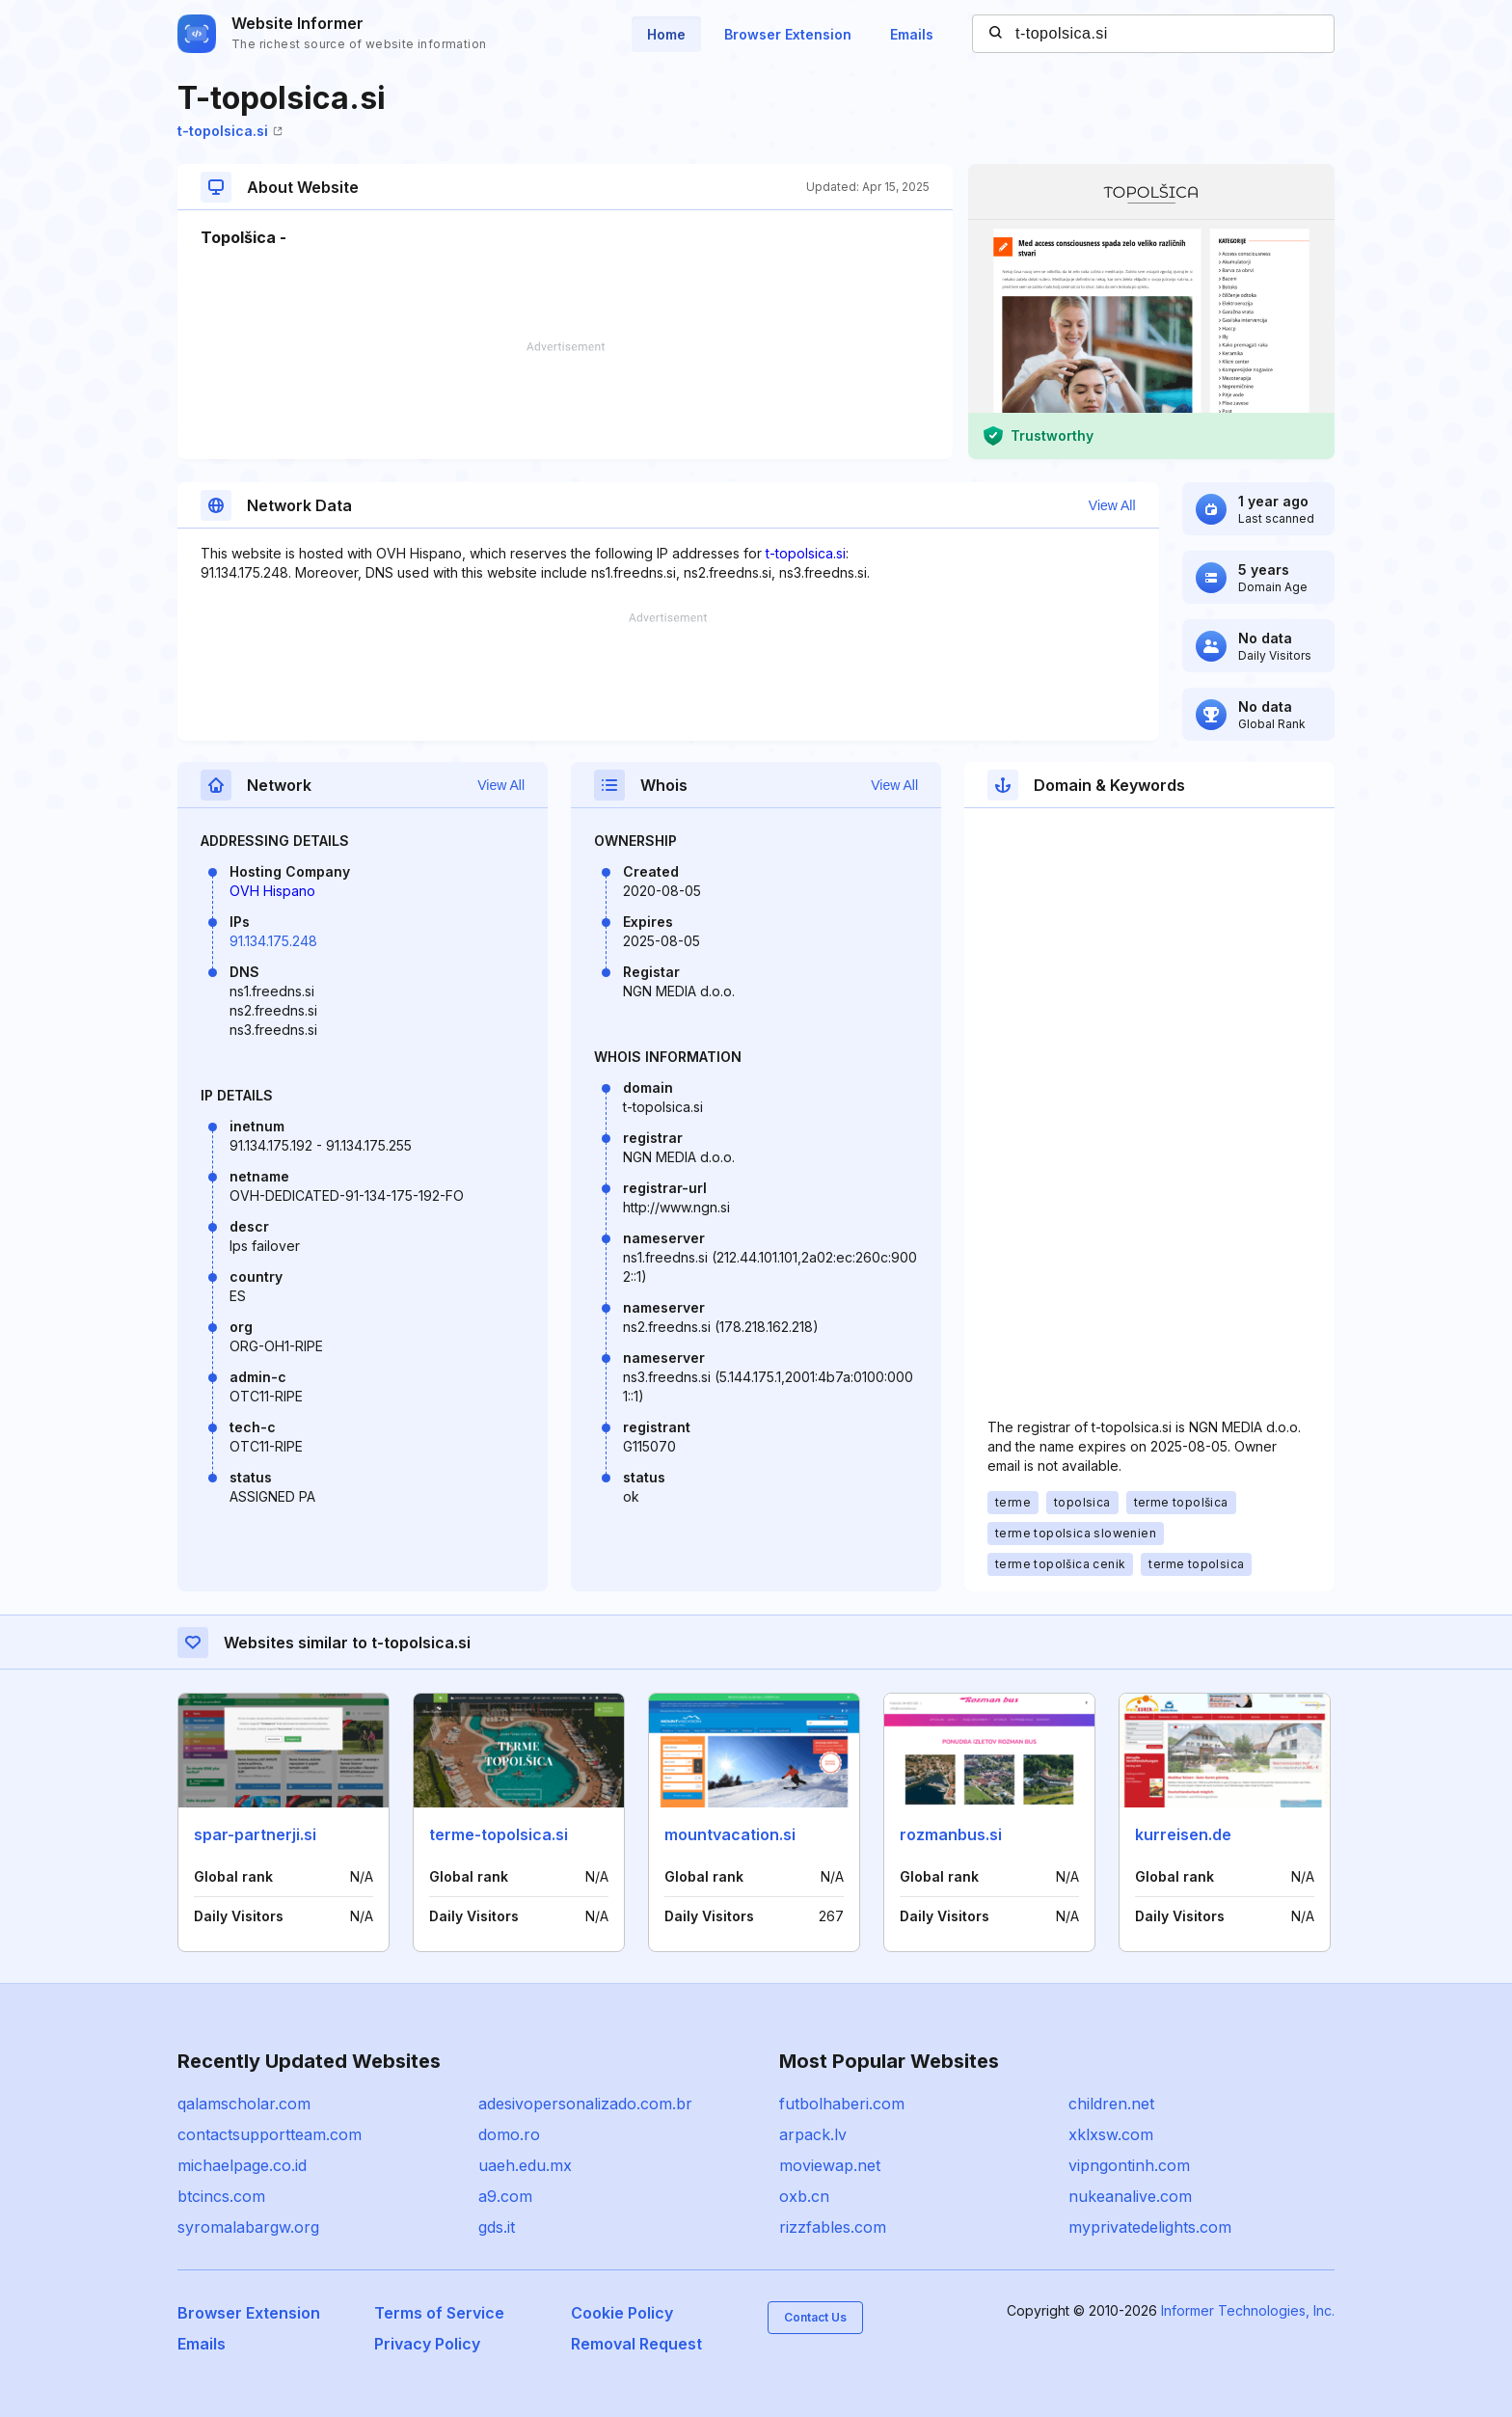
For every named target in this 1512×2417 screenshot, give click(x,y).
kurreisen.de (1183, 1834)
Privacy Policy (427, 2343)
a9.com (505, 2196)
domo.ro (509, 2134)
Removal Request (636, 2343)
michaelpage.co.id (242, 2165)
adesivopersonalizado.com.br (585, 2103)
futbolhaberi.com (841, 2103)
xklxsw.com (1110, 2134)
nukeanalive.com (1130, 2196)
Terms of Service (439, 2312)
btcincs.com (221, 2196)
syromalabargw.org (248, 2227)
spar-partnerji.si (255, 1834)
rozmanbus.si (951, 1834)
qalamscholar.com (243, 2103)
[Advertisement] (565, 400)
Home (666, 34)
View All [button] (1112, 505)
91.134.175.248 (273, 941)
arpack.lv (813, 2134)
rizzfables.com (832, 2227)
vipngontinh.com (1129, 2165)
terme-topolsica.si (498, 1834)
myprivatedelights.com (1149, 2227)
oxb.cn (804, 2196)
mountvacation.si (730, 1834)
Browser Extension (787, 34)
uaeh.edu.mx (525, 2165)
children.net (1111, 2103)
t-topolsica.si (230, 130)
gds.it (496, 2227)
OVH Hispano (272, 891)
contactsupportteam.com (269, 2134)
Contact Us (815, 2317)
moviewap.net (829, 2165)
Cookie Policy (622, 2312)
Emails (911, 34)
